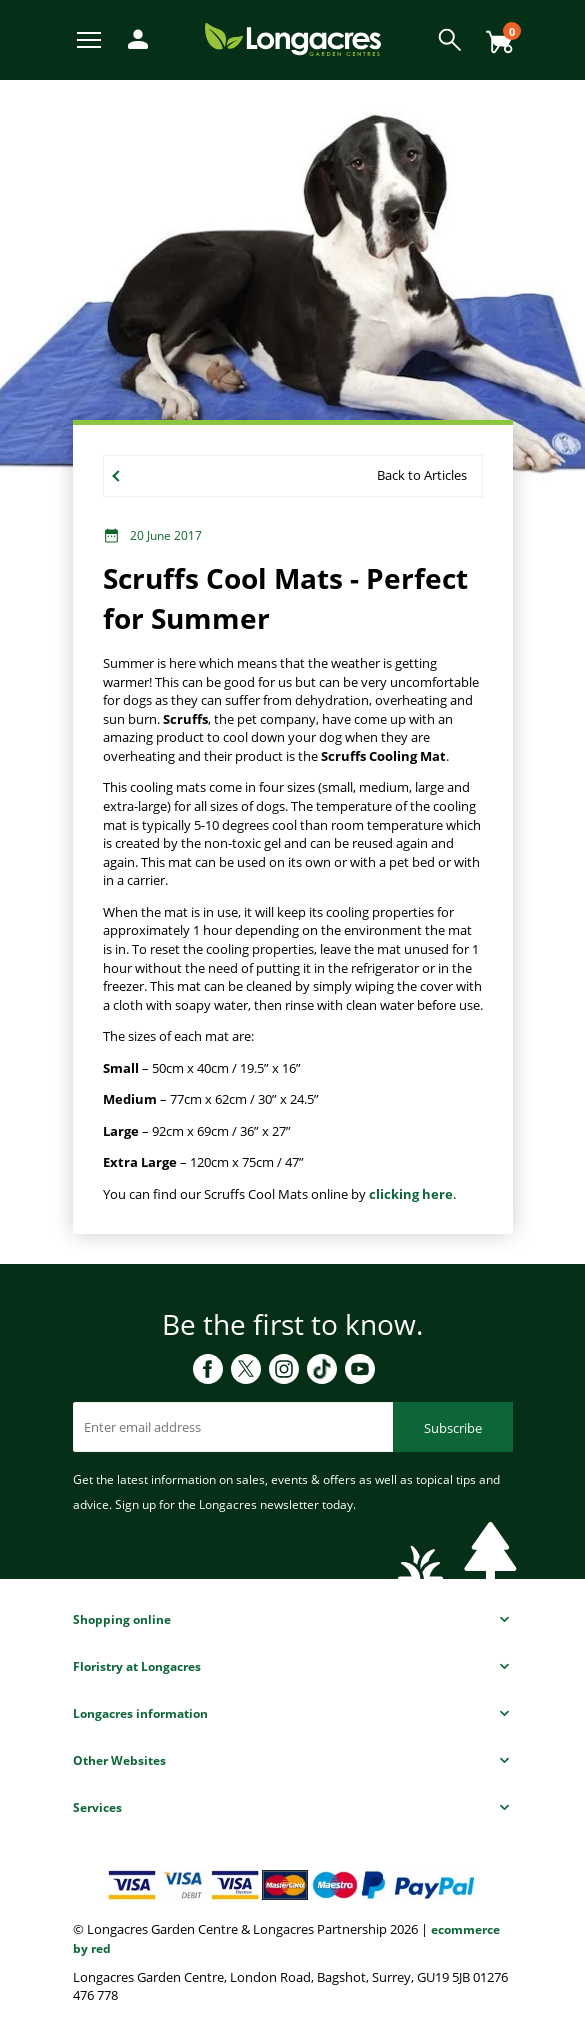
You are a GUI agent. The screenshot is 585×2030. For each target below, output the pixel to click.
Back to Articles (422, 475)
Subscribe (453, 1428)
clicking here (411, 1194)
